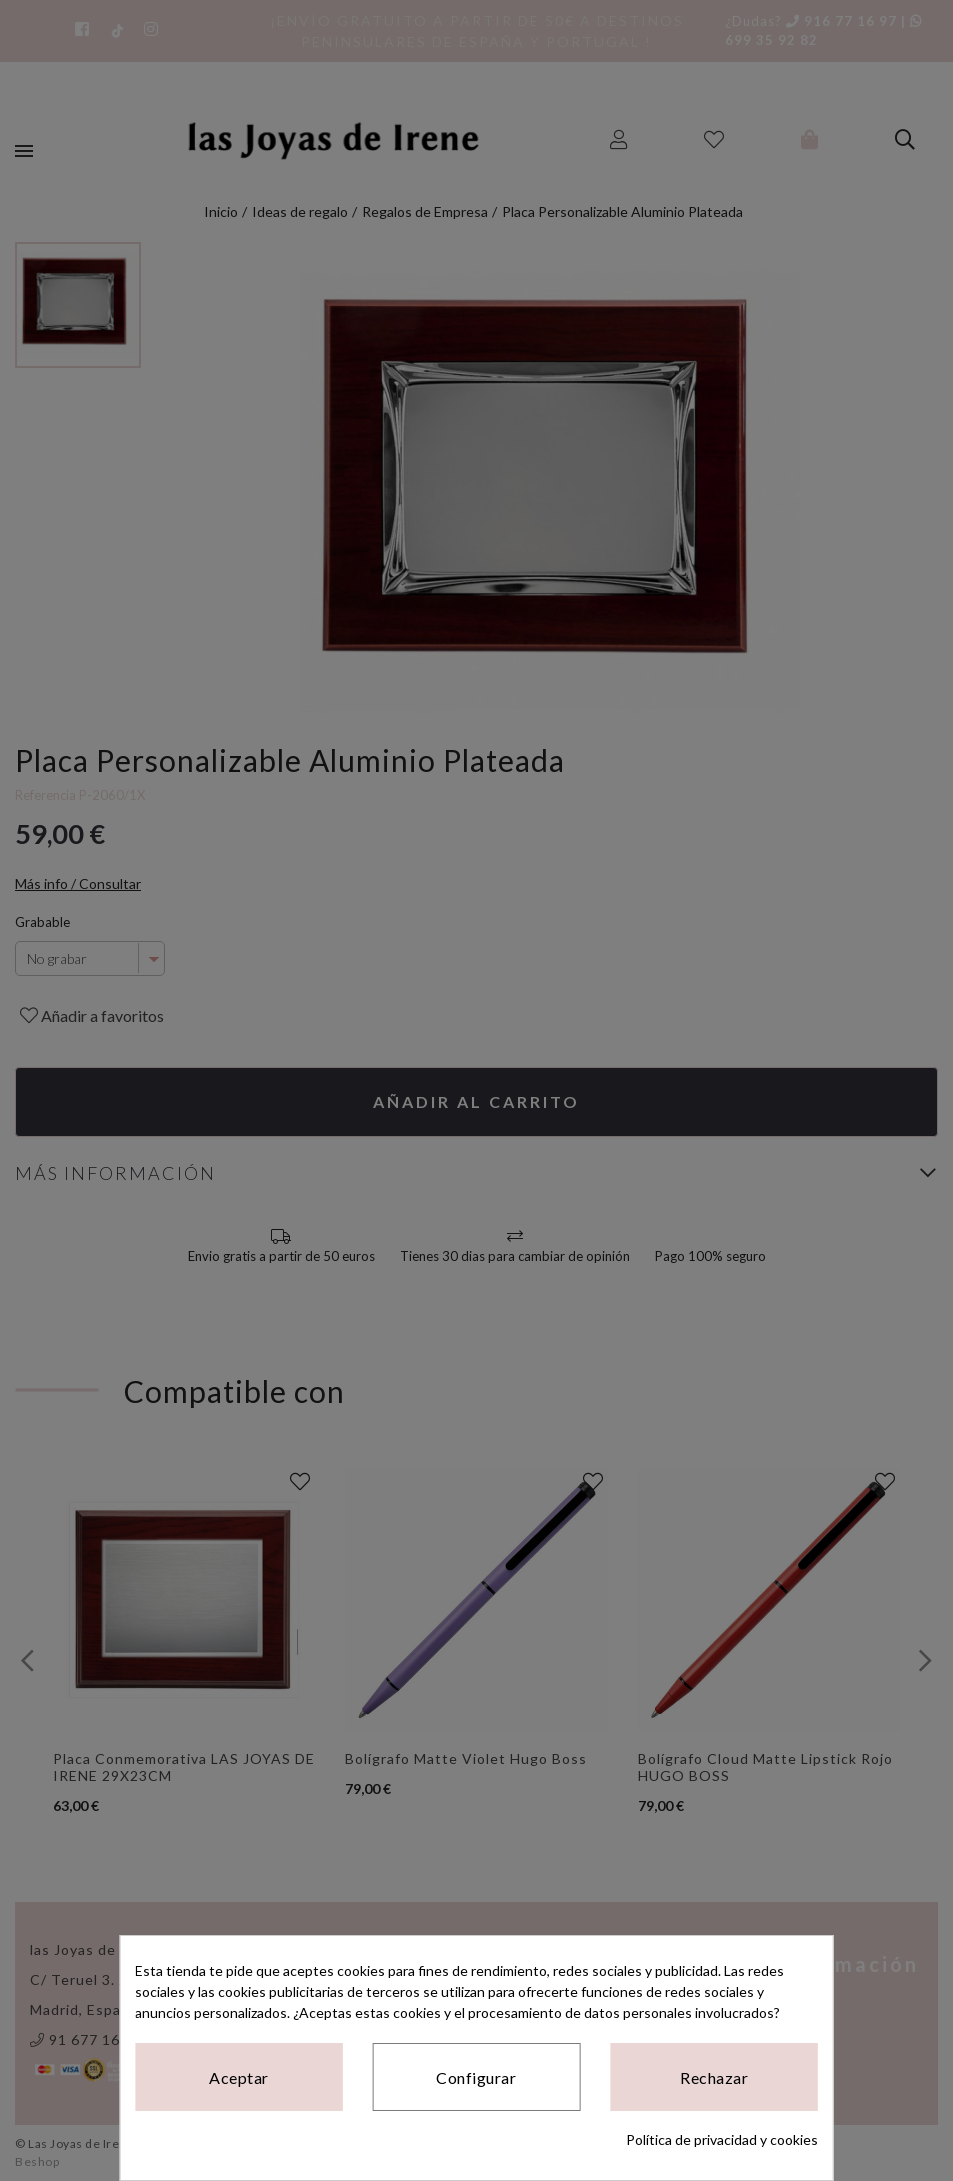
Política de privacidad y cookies (722, 2139)
